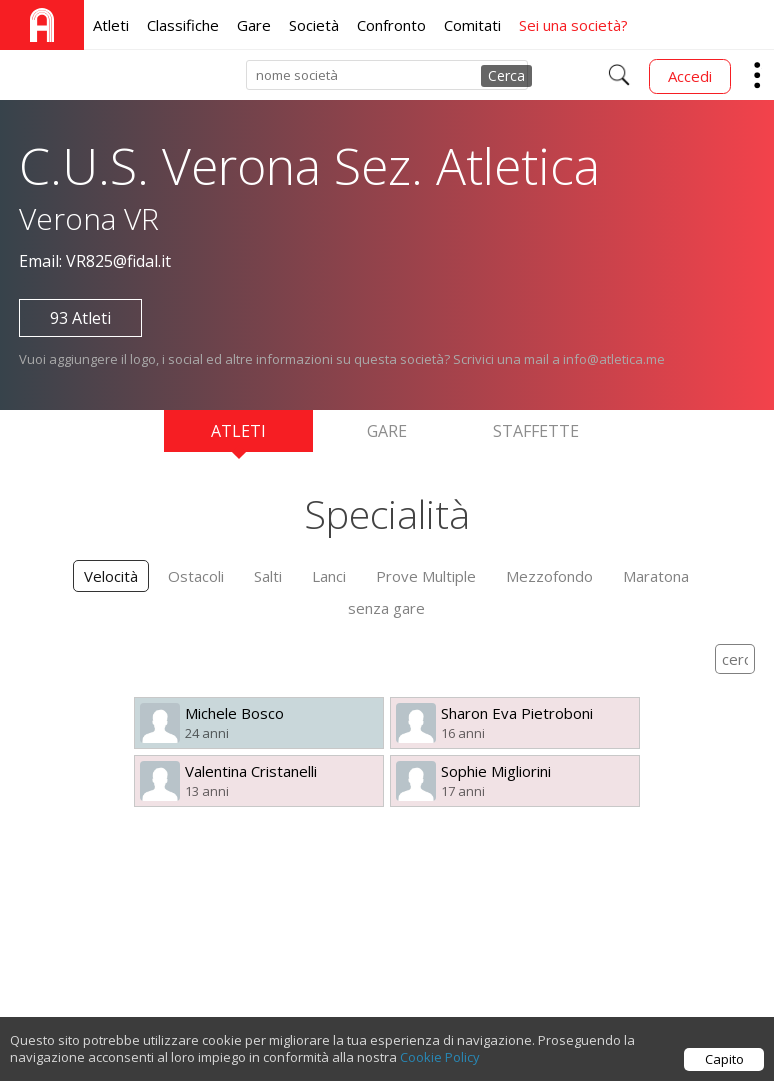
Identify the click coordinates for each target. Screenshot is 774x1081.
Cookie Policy (440, 1059)
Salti (268, 576)
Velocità (111, 576)
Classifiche (183, 25)
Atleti (111, 25)
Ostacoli (196, 576)
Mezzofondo (549, 576)
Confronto (391, 25)
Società (314, 25)
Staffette (536, 431)
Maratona (656, 576)
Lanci (329, 576)
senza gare (386, 608)
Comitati (472, 25)
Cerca (506, 75)
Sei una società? (573, 25)
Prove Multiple (426, 576)
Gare (254, 25)
